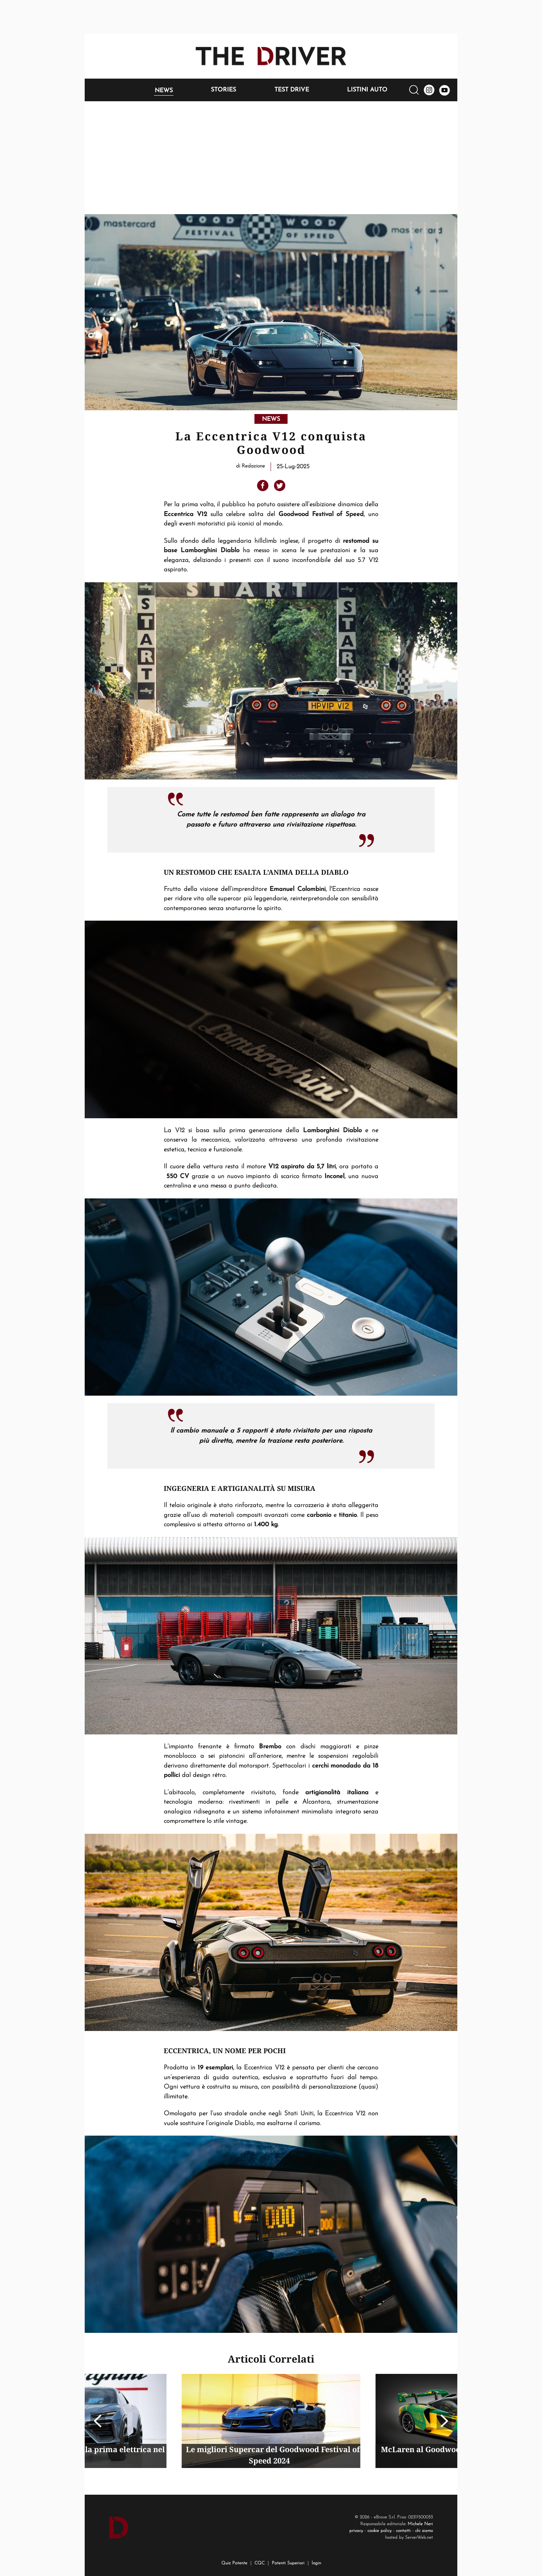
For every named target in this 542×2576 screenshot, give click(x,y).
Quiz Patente (234, 2563)
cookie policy (379, 2531)
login (316, 2563)
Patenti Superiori (288, 2563)
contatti (403, 2531)
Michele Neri (420, 2524)
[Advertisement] (271, 157)
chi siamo (424, 2531)
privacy (356, 2531)
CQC (259, 2563)
